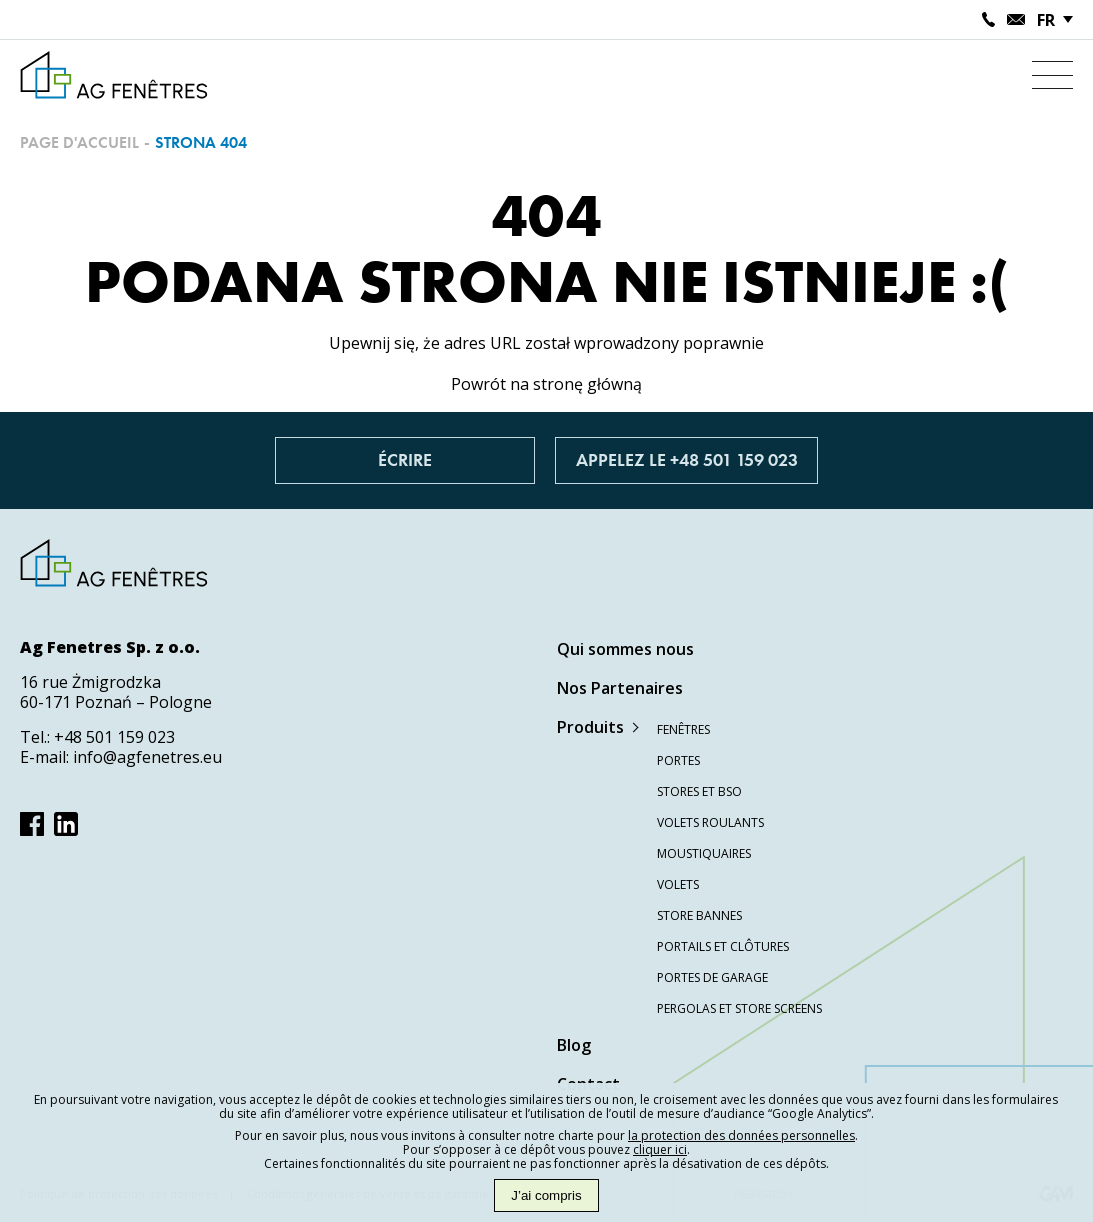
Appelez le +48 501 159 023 (687, 460)
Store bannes (699, 915)
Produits (590, 727)
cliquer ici (660, 1149)
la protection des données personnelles (741, 1135)
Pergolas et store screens (739, 1008)
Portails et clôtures (723, 946)
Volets (678, 884)
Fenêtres (683, 729)
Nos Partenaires (620, 688)
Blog (574, 1045)
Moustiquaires (704, 853)
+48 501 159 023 (114, 737)
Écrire (405, 460)
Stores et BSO (699, 791)
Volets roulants (710, 822)
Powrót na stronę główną (546, 384)
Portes (678, 760)
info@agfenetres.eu (147, 757)
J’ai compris (546, 1195)
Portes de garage (712, 977)
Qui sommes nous (625, 649)
